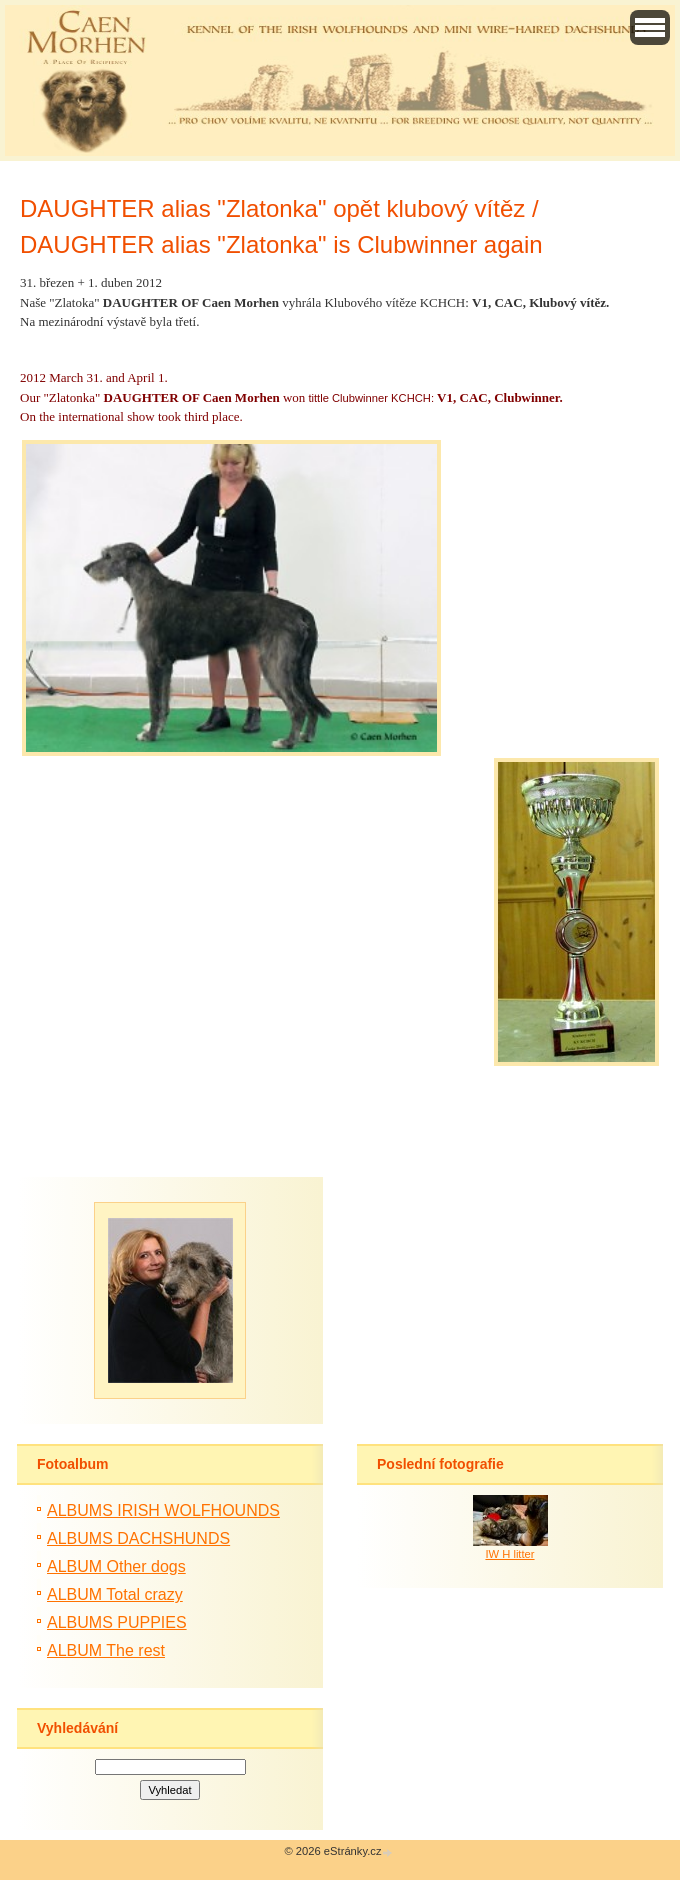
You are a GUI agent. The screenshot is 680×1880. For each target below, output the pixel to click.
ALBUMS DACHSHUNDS (138, 1538)
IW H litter (509, 1554)
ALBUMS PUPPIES (117, 1622)
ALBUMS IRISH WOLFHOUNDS (163, 1510)
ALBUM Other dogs (116, 1566)
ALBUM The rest (106, 1650)
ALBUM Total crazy (115, 1594)
